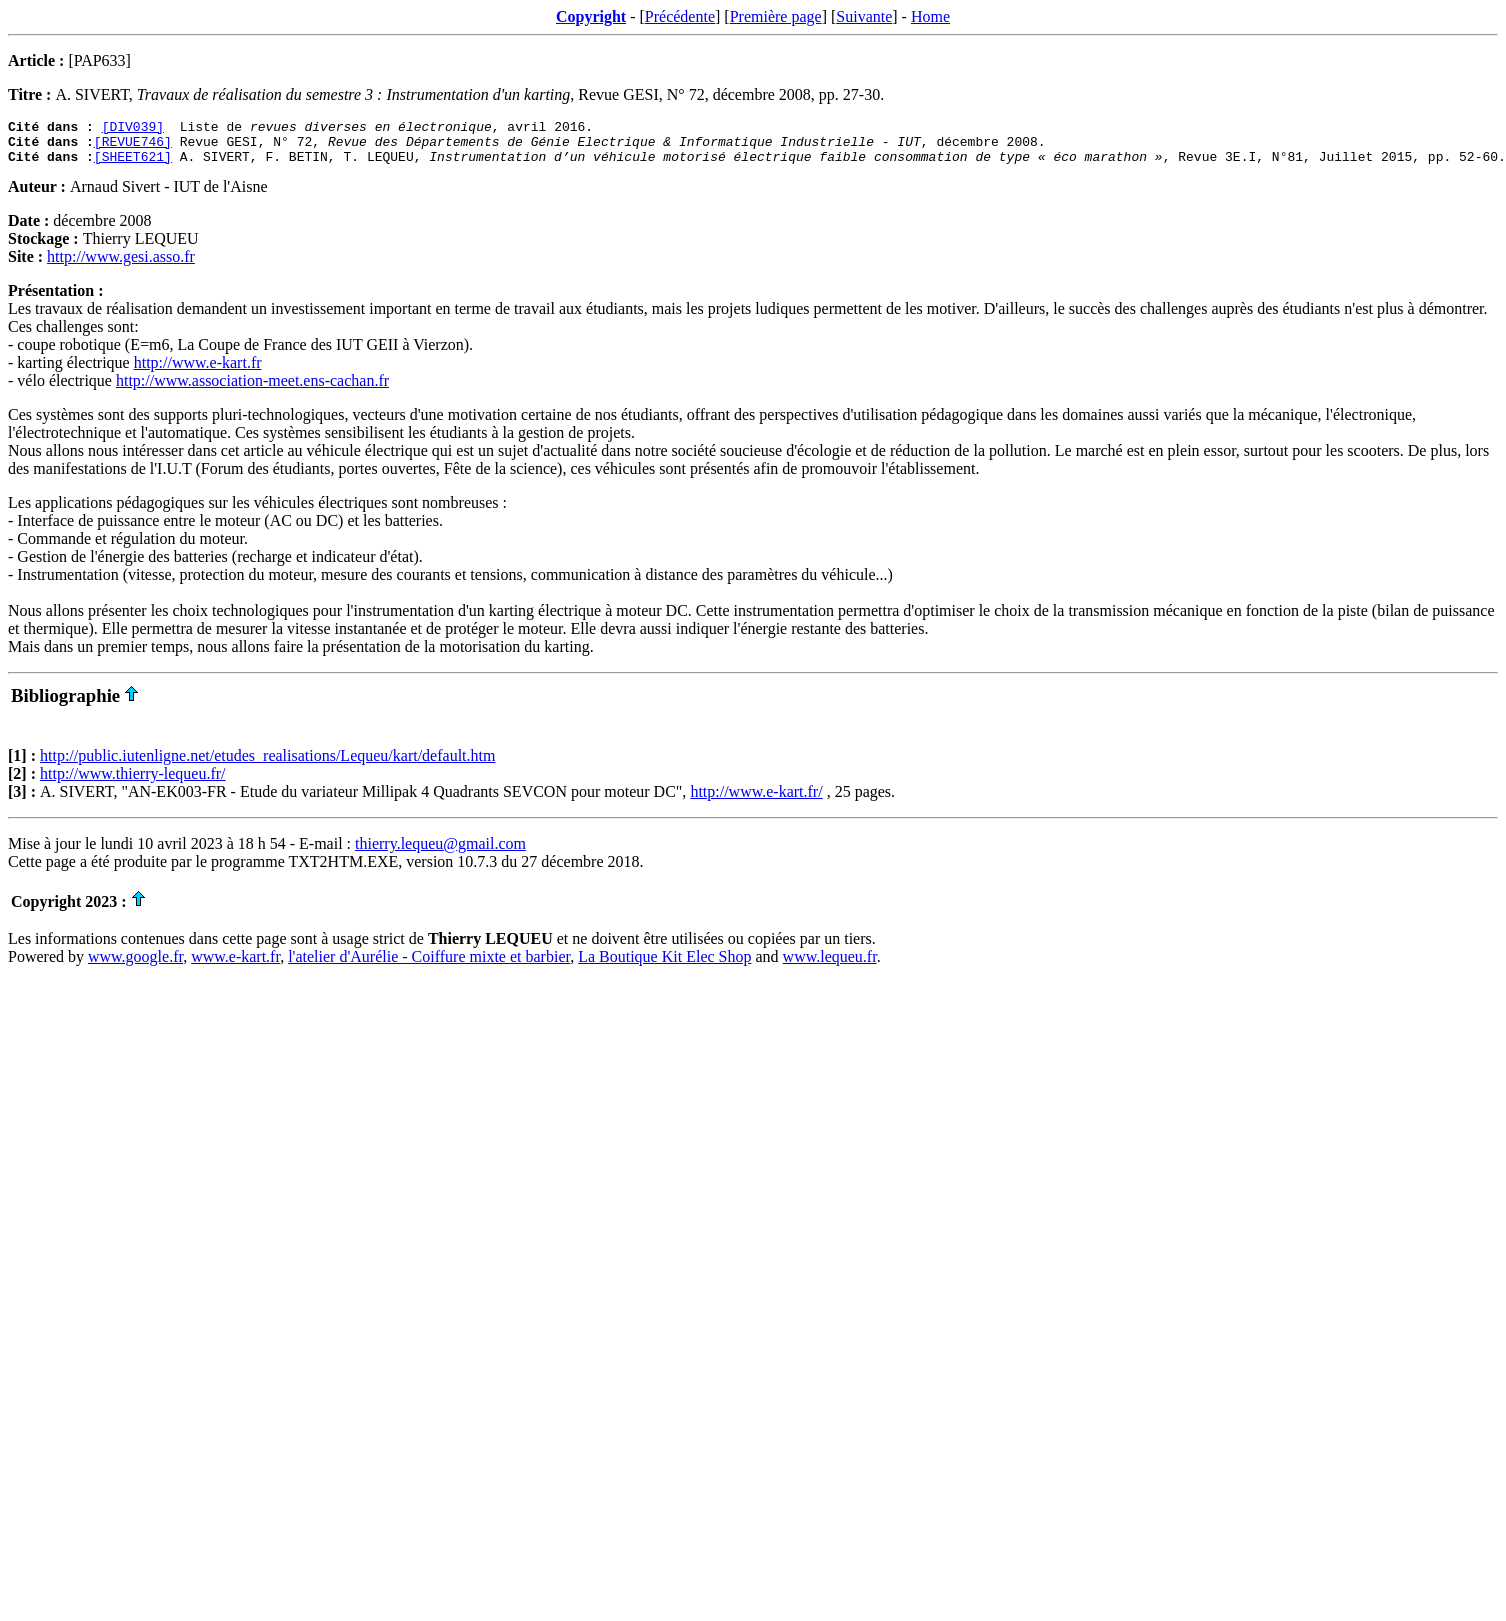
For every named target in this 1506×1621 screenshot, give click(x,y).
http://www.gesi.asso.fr (121, 265)
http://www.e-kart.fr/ (756, 800)
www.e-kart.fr (235, 965)
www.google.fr (135, 965)
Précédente (680, 16)
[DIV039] (133, 129)
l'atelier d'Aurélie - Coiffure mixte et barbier (429, 965)
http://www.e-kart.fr (198, 371)
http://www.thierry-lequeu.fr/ (133, 782)
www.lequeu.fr (830, 965)
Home (930, 16)
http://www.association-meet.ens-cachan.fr (252, 389)
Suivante (864, 16)
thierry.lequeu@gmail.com (440, 852)
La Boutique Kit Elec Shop (664, 965)
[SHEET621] (133, 165)
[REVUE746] (133, 147)
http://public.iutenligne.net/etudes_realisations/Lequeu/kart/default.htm (267, 764)
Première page (776, 16)
